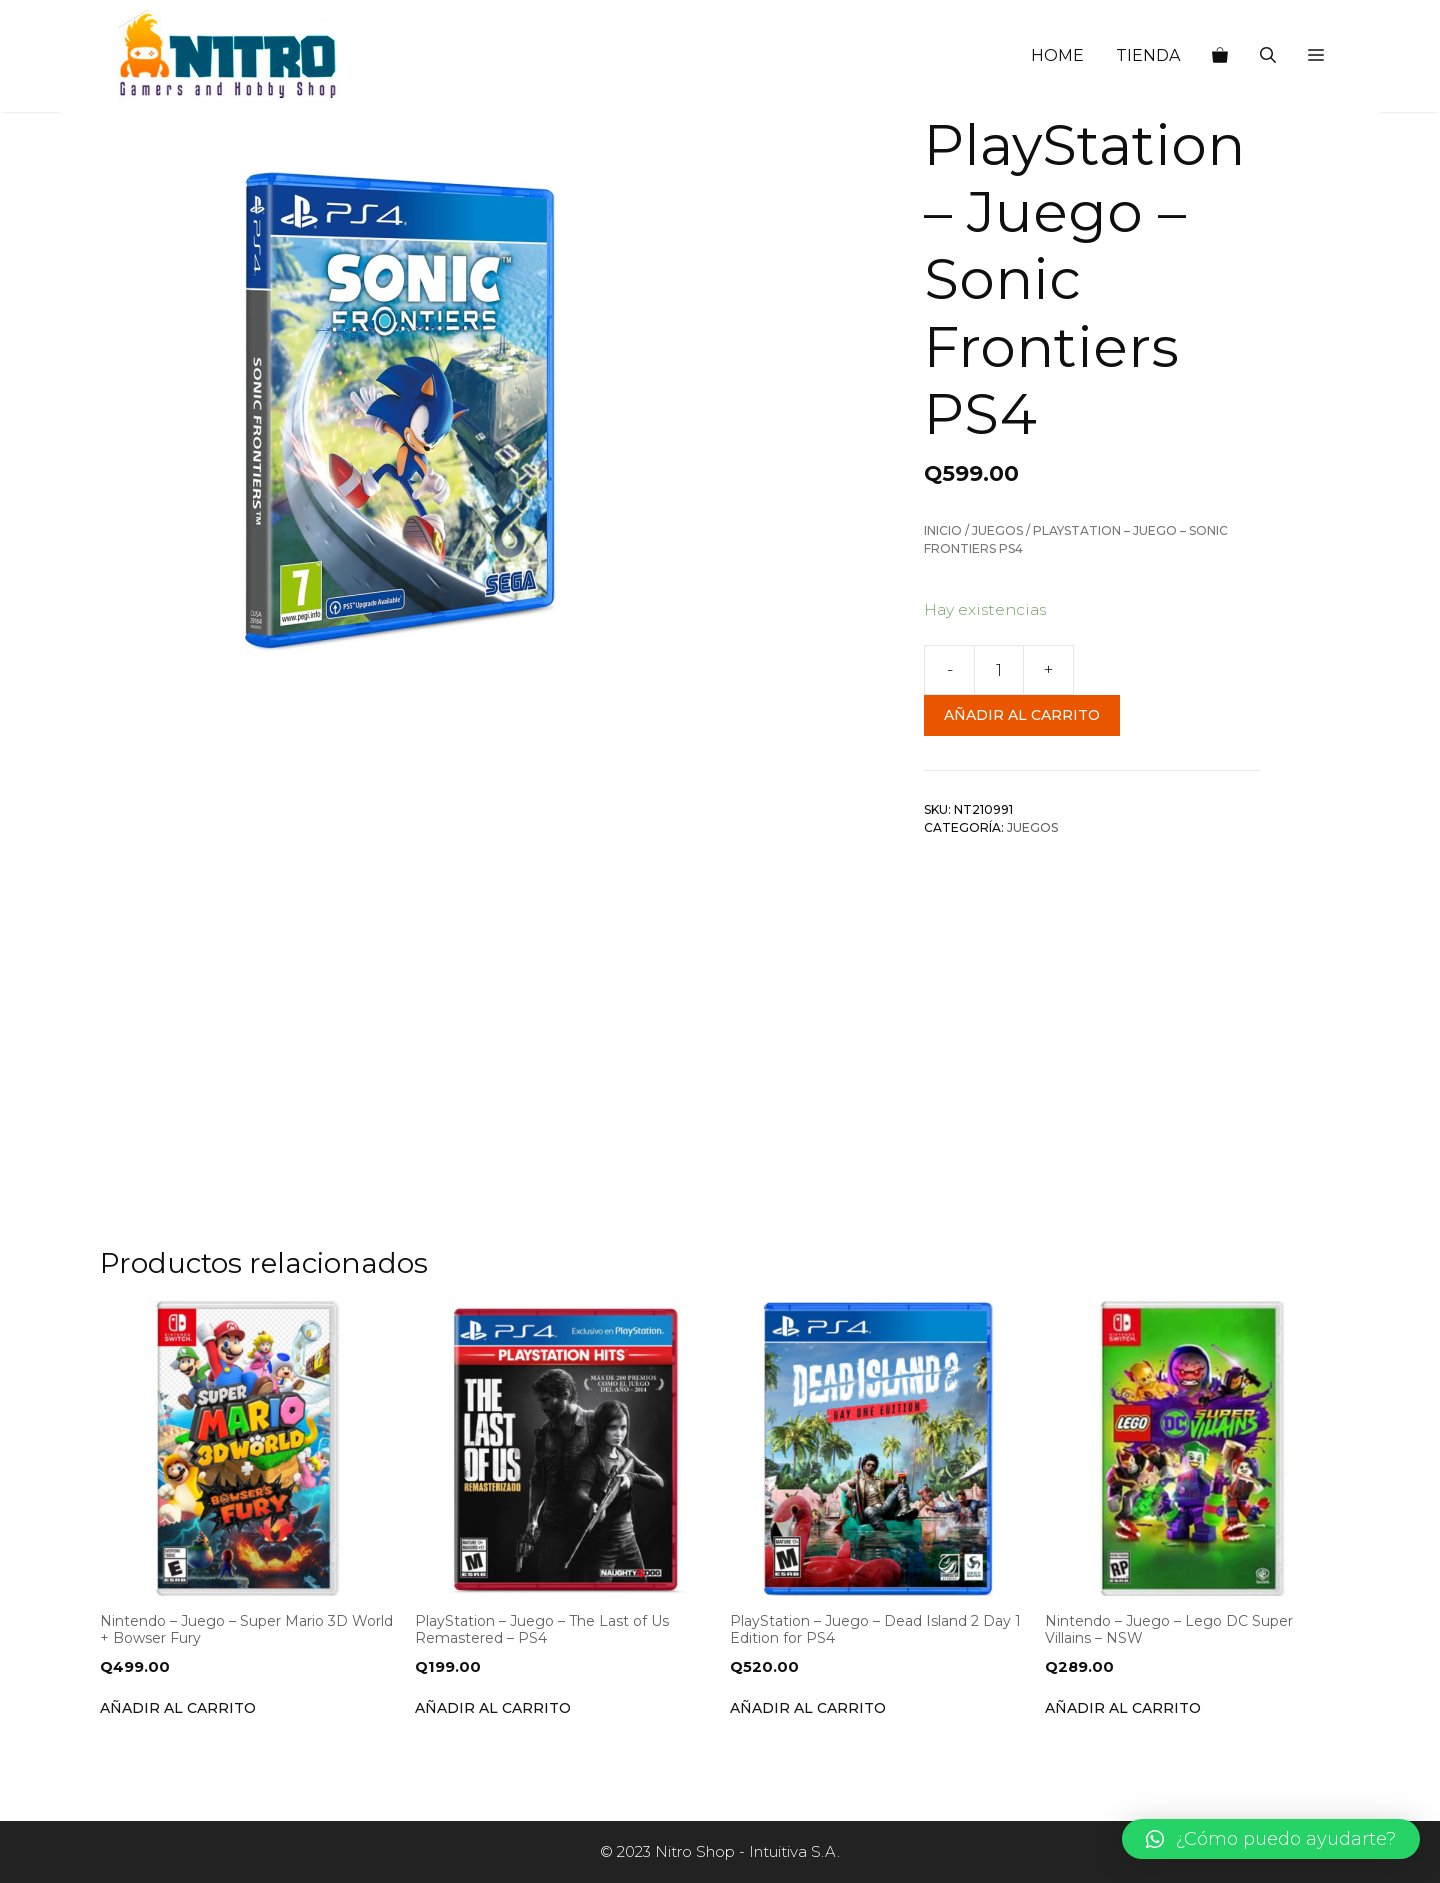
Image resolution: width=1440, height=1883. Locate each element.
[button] (1316, 56)
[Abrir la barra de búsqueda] (1268, 56)
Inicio (943, 530)
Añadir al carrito (1022, 715)
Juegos (997, 530)
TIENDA (1148, 55)
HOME (1057, 55)
